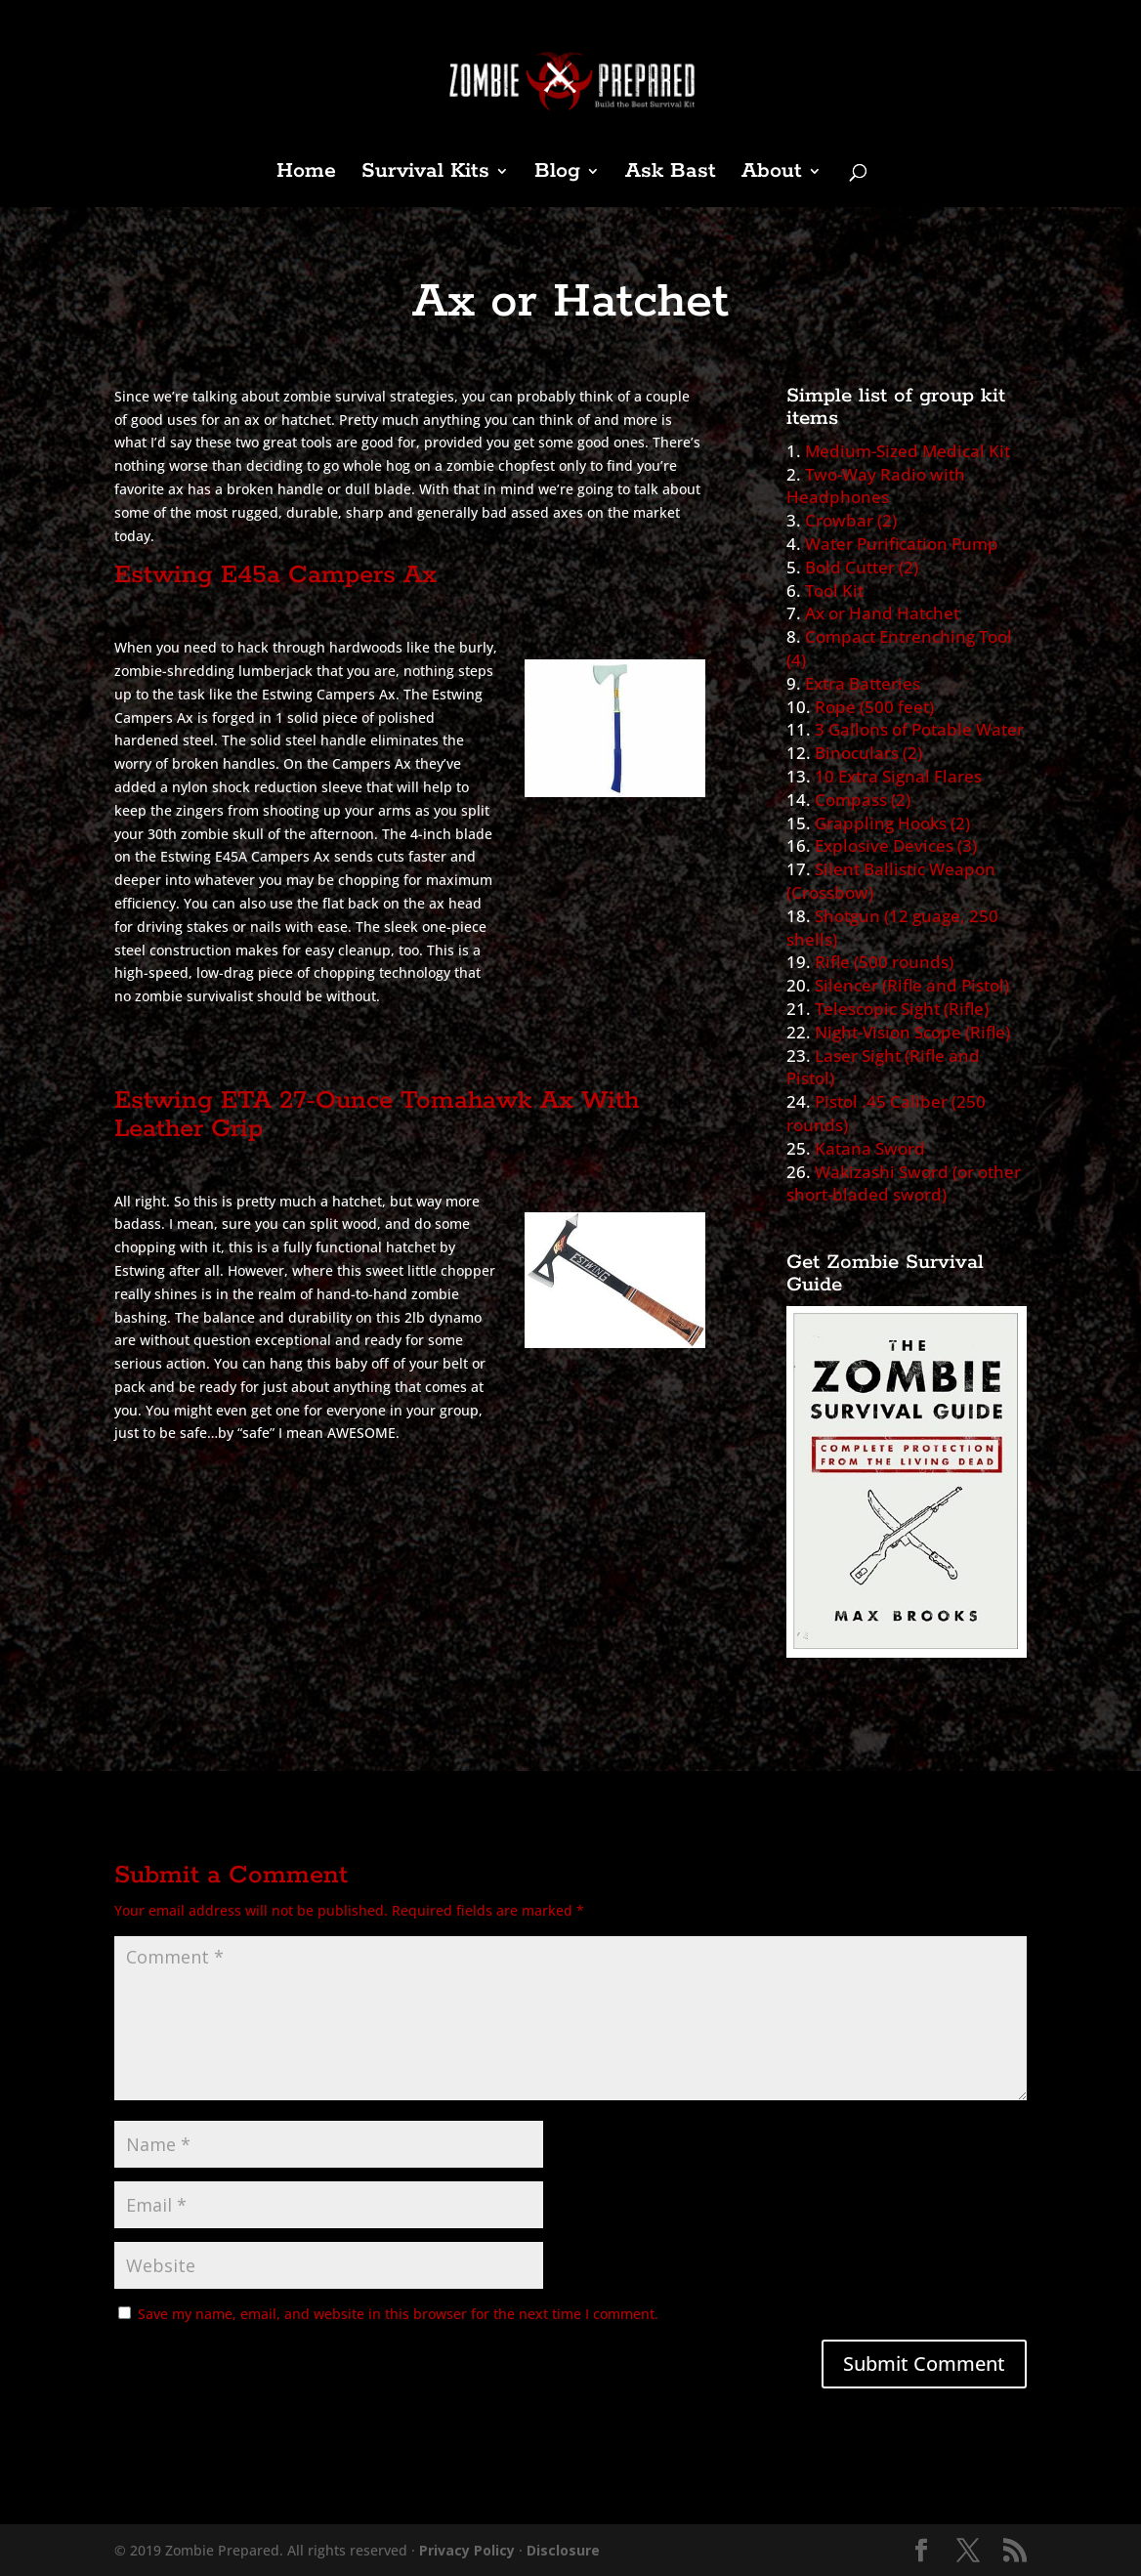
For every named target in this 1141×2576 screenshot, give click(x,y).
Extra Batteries (862, 683)
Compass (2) (862, 799)
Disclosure (563, 2550)
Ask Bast (670, 174)
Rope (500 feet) (874, 707)
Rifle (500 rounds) (884, 961)
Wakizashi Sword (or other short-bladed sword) (903, 1183)
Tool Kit (834, 590)
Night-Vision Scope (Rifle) (912, 1032)
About (771, 174)
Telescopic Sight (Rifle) (902, 1008)
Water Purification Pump (901, 543)
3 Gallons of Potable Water (919, 729)
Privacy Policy (467, 2550)
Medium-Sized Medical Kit (907, 451)
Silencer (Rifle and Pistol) (912, 985)
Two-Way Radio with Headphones (875, 486)
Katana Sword (870, 1148)
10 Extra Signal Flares (898, 776)
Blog (557, 174)
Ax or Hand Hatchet (882, 613)
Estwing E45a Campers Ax (275, 575)
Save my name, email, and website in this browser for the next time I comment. (398, 2313)
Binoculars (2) (868, 752)
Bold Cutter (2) (861, 567)
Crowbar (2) (851, 520)
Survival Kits (425, 174)
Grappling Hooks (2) (892, 823)
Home (306, 174)
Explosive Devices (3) (896, 845)
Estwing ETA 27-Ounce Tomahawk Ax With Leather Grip (376, 1114)
